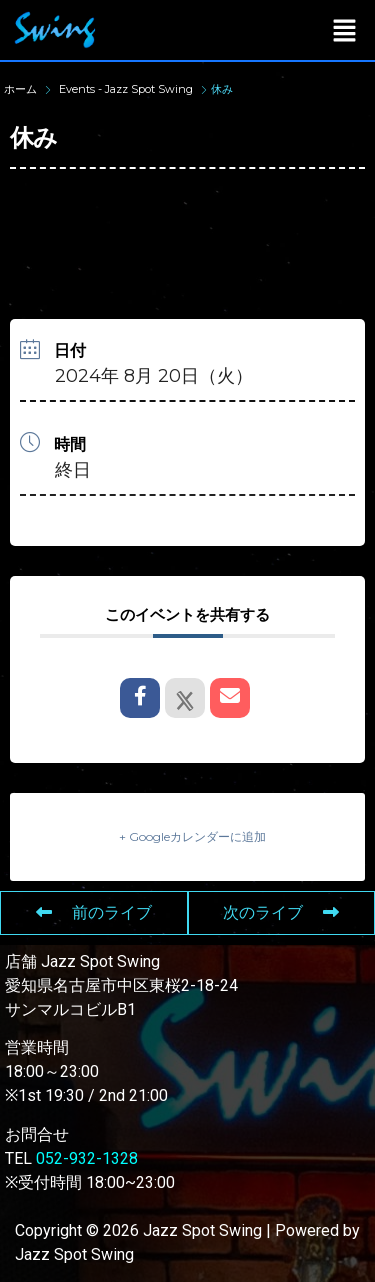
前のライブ (94, 912)
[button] (345, 30)
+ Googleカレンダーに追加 (192, 836)
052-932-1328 (87, 1158)
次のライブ (281, 912)
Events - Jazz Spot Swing (126, 89)
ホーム (22, 89)
